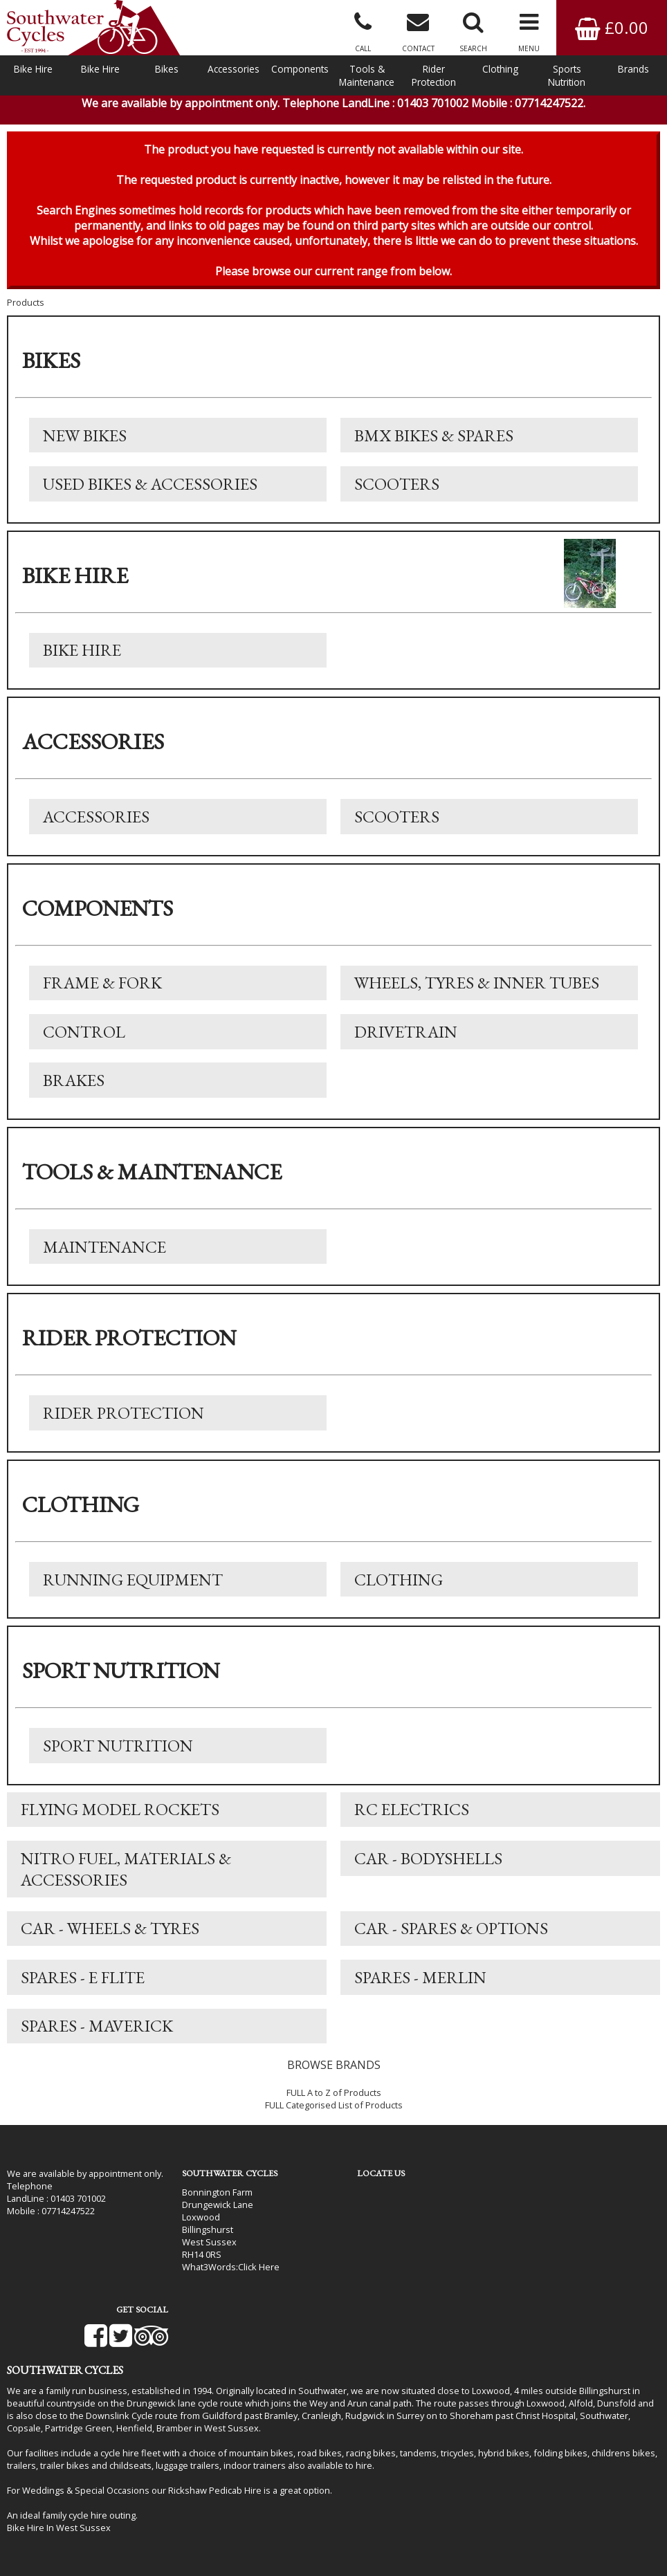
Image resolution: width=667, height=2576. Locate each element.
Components (300, 68)
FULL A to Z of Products (333, 2103)
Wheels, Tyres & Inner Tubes (476, 989)
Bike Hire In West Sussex (59, 2487)
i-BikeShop (340, 2547)
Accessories (233, 68)
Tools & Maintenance (366, 75)
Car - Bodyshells (428, 1867)
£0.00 (611, 27)
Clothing (500, 68)
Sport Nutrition (118, 1754)
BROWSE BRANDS (334, 2075)
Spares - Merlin (420, 1987)
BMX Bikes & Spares (433, 439)
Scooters (396, 488)
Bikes (167, 68)
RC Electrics (411, 1818)
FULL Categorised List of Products (334, 2115)
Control (84, 1038)
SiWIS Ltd (476, 2547)
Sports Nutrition (566, 75)
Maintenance (104, 1253)
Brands (633, 68)
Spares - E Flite (83, 1987)
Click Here (250, 2276)
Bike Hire (33, 68)
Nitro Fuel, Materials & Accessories (126, 1878)
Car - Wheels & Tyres (110, 1938)
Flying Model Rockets (120, 1818)
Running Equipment (133, 1587)
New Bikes (85, 439)
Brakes (73, 1087)
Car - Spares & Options (451, 1938)
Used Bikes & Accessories (150, 488)
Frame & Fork (102, 989)
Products (25, 306)
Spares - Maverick (97, 2036)
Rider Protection (434, 75)
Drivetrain (405, 1038)
